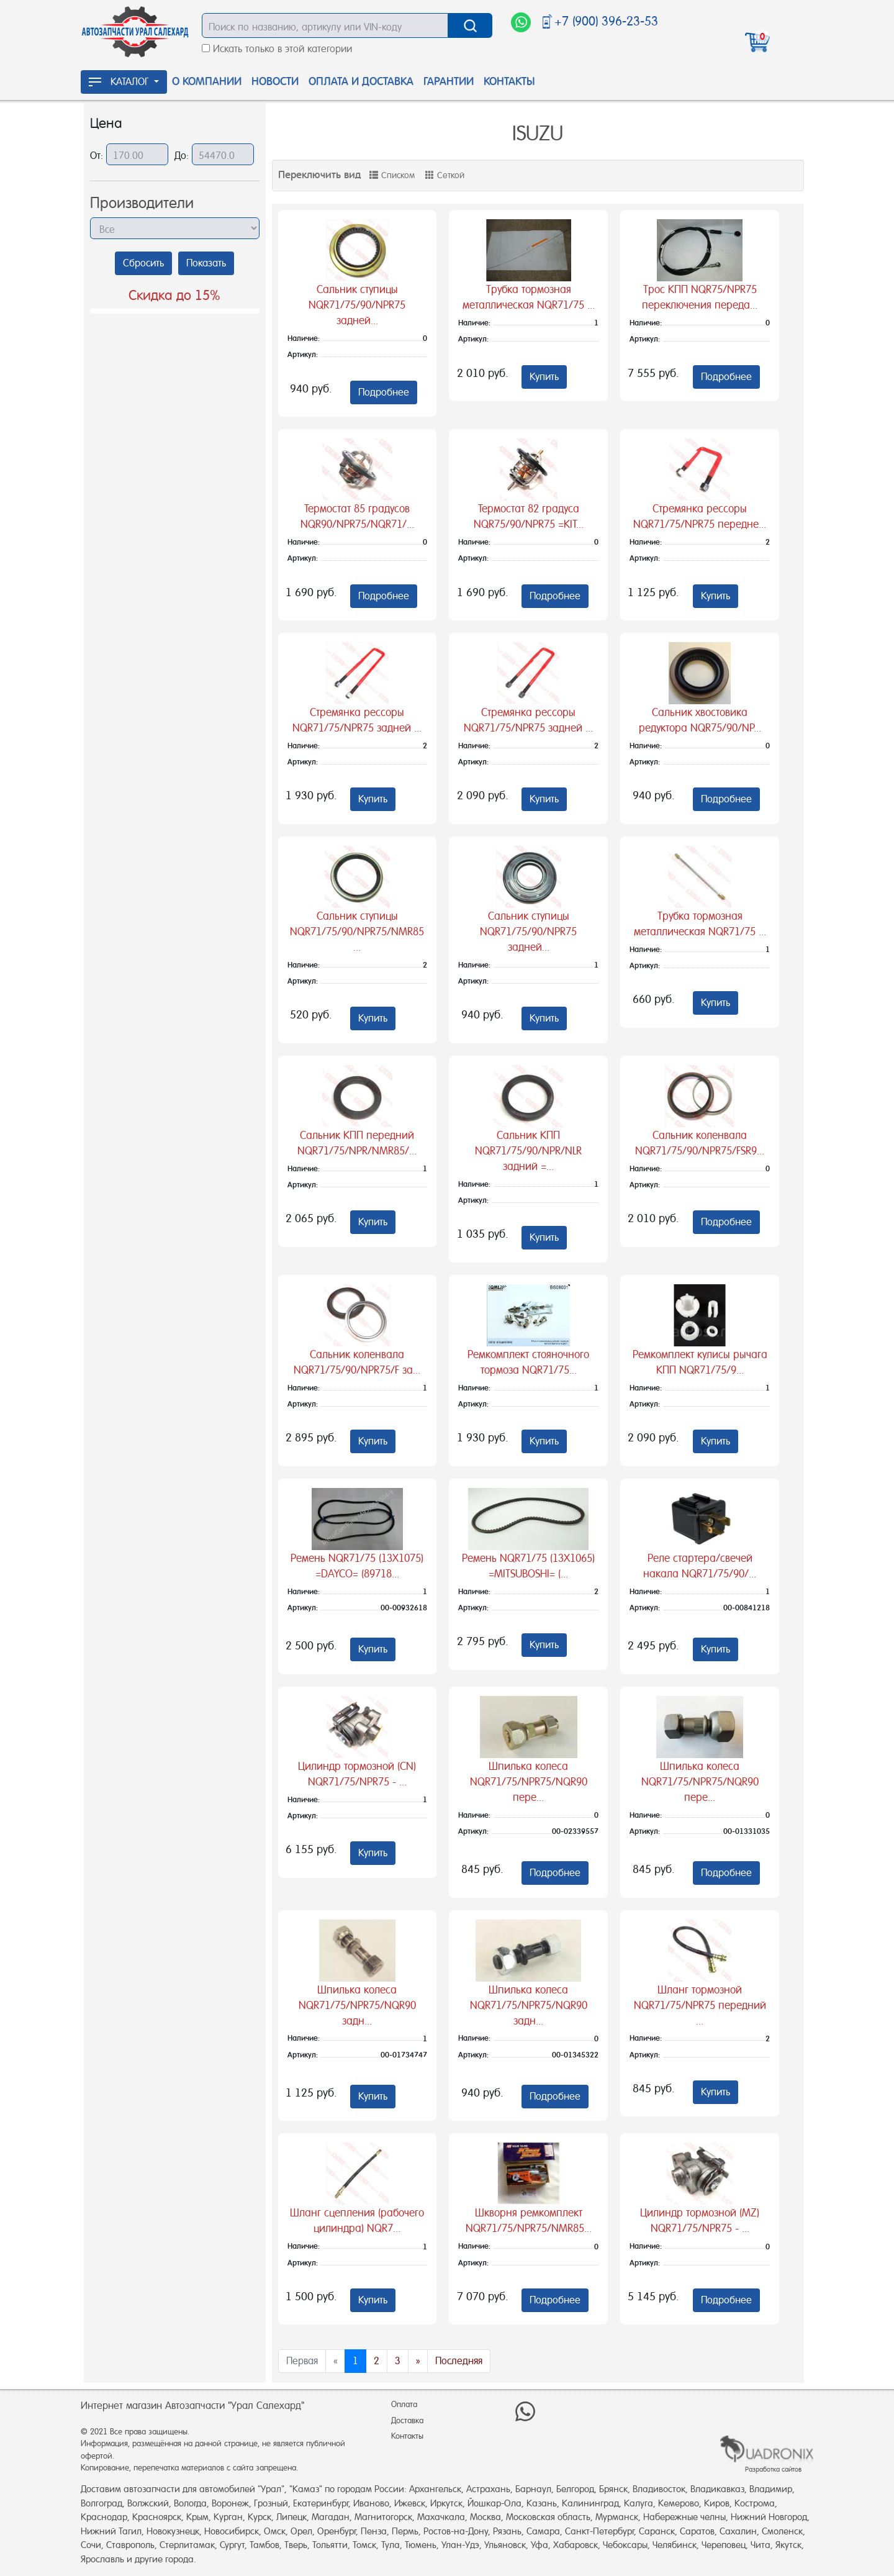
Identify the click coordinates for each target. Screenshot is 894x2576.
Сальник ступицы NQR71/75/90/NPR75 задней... (357, 305)
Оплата (404, 2404)
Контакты (509, 81)
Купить (544, 377)
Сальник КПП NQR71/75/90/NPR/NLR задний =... (528, 1150)
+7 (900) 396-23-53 (606, 21)
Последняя (458, 2361)
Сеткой (444, 175)
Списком (392, 175)
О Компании (207, 81)
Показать (206, 263)
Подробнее (383, 392)
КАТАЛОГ (120, 82)
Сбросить (143, 263)
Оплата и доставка (361, 81)
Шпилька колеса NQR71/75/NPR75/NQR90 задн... (357, 2005)
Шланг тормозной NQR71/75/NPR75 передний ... (700, 2005)
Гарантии (448, 81)
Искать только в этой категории (282, 49)
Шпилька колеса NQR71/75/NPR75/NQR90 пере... (528, 1781)
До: (183, 155)
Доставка (407, 2420)
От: (98, 155)
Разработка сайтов (773, 2469)
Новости (275, 81)
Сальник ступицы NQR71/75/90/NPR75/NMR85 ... (357, 931)
